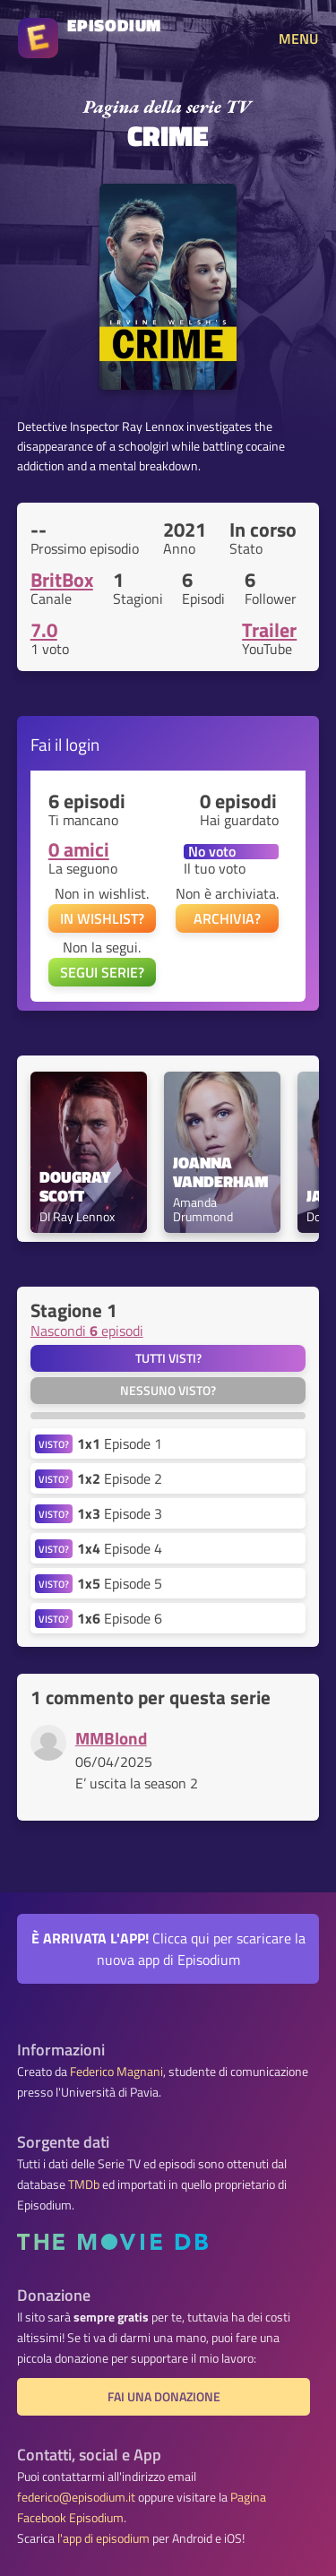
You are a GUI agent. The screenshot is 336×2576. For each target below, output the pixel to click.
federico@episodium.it (76, 2497)
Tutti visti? (168, 1358)
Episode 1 (119, 1443)
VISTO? (54, 1444)
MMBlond (111, 1738)
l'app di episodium (103, 2538)
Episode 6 (119, 1618)
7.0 (43, 630)
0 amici (78, 849)
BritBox (61, 579)
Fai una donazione (164, 2397)
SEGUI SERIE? (102, 972)
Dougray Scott (77, 1187)
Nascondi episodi (86, 1330)
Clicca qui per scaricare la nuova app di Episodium (168, 1948)
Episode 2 (119, 1478)
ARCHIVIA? (227, 918)
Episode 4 (119, 1548)
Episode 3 (119, 1513)
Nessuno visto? (168, 1390)
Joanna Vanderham (220, 1173)
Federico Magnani (116, 2071)
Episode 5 (119, 1583)
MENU (298, 38)
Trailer (269, 630)
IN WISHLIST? (102, 918)
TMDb (83, 2184)
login (82, 744)
